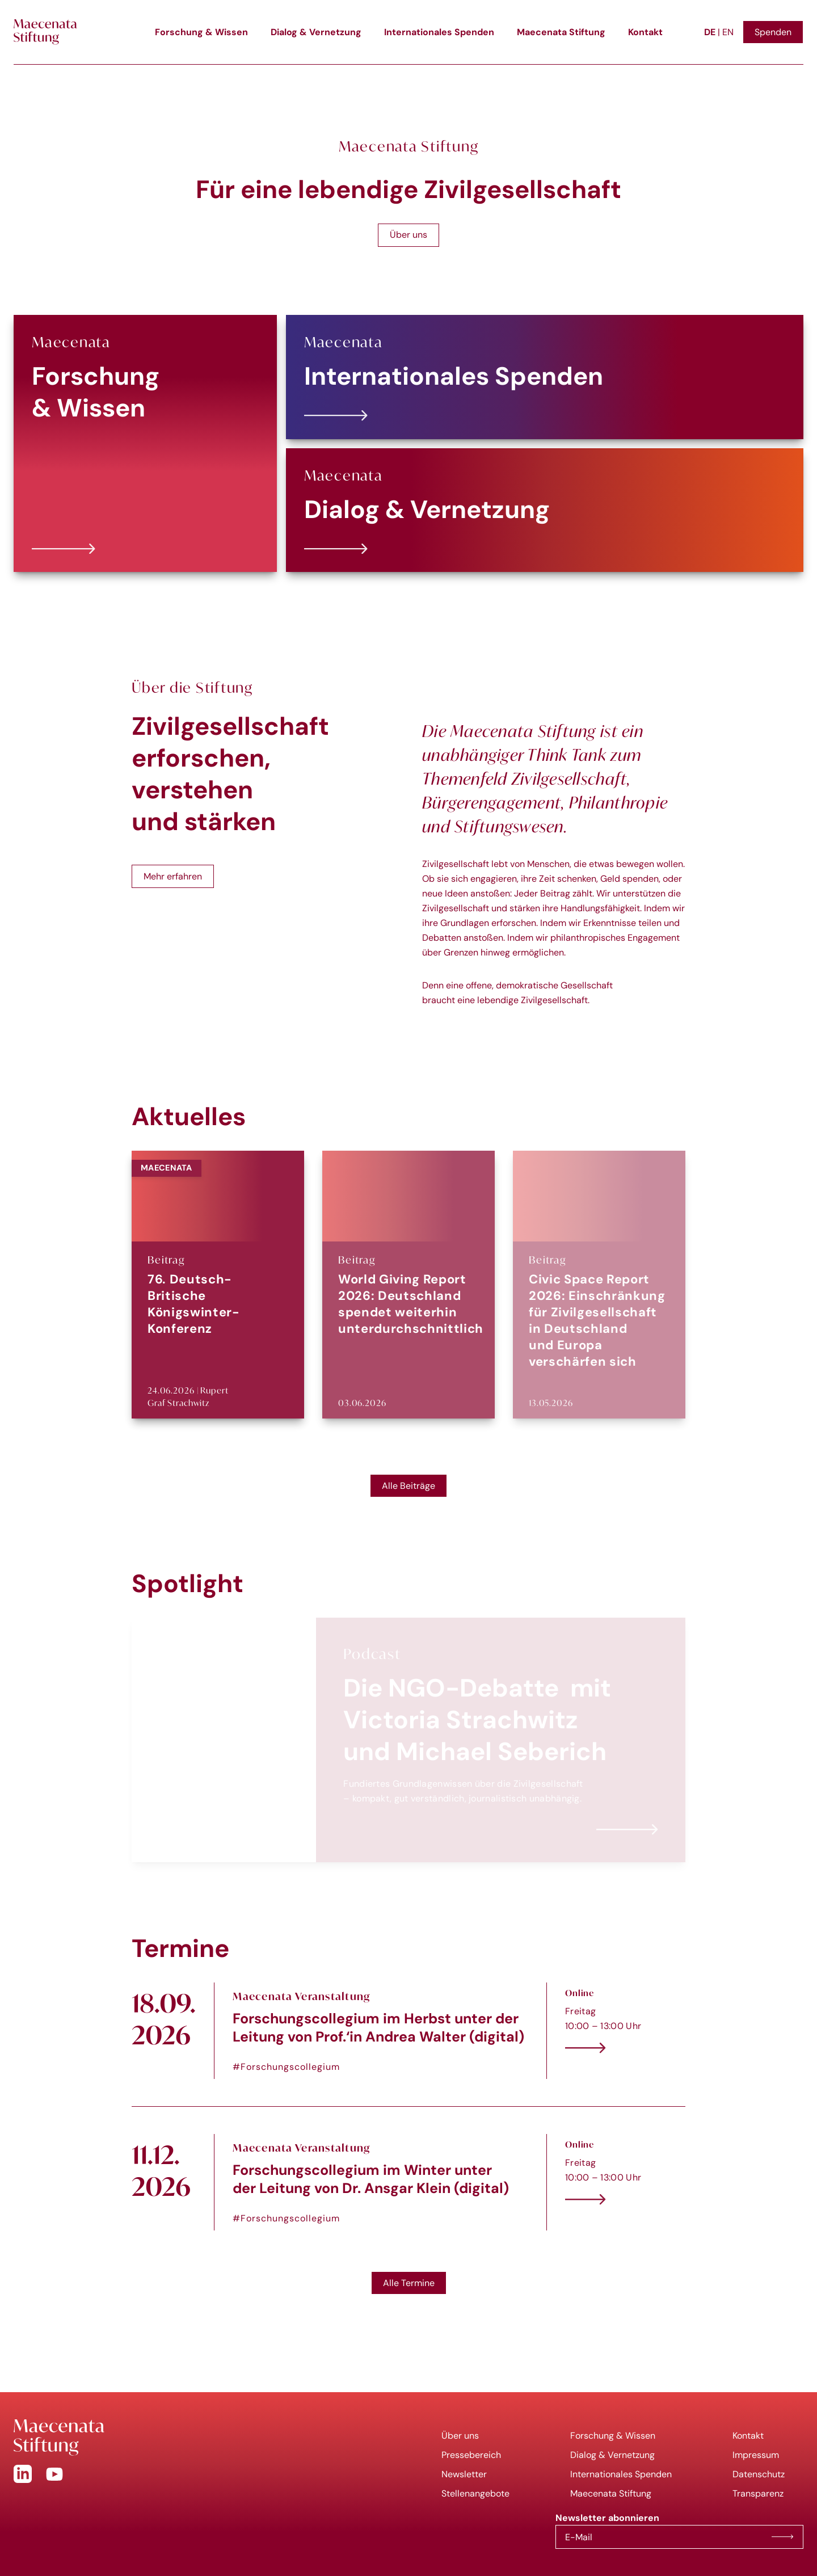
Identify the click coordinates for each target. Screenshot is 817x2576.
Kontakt (645, 31)
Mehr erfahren (173, 876)
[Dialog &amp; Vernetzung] (544, 510)
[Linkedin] (23, 2474)
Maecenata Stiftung (561, 31)
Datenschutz (758, 2474)
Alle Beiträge (408, 1485)
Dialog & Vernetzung (316, 31)
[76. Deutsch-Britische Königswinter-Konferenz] (218, 1285)
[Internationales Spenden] (544, 377)
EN (728, 32)
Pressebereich (471, 2454)
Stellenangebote (475, 2493)
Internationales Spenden (439, 31)
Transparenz (758, 2493)
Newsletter (464, 2474)
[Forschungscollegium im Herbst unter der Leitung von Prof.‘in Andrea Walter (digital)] (408, 2030)
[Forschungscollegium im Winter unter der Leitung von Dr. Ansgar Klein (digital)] (408, 2182)
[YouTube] (54, 2474)
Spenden (773, 32)
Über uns (408, 234)
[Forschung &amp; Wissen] (145, 444)
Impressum (755, 2454)
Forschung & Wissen (201, 31)
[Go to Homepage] (204, 2437)
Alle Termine (409, 2283)
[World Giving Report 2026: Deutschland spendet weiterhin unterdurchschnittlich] (408, 1285)
